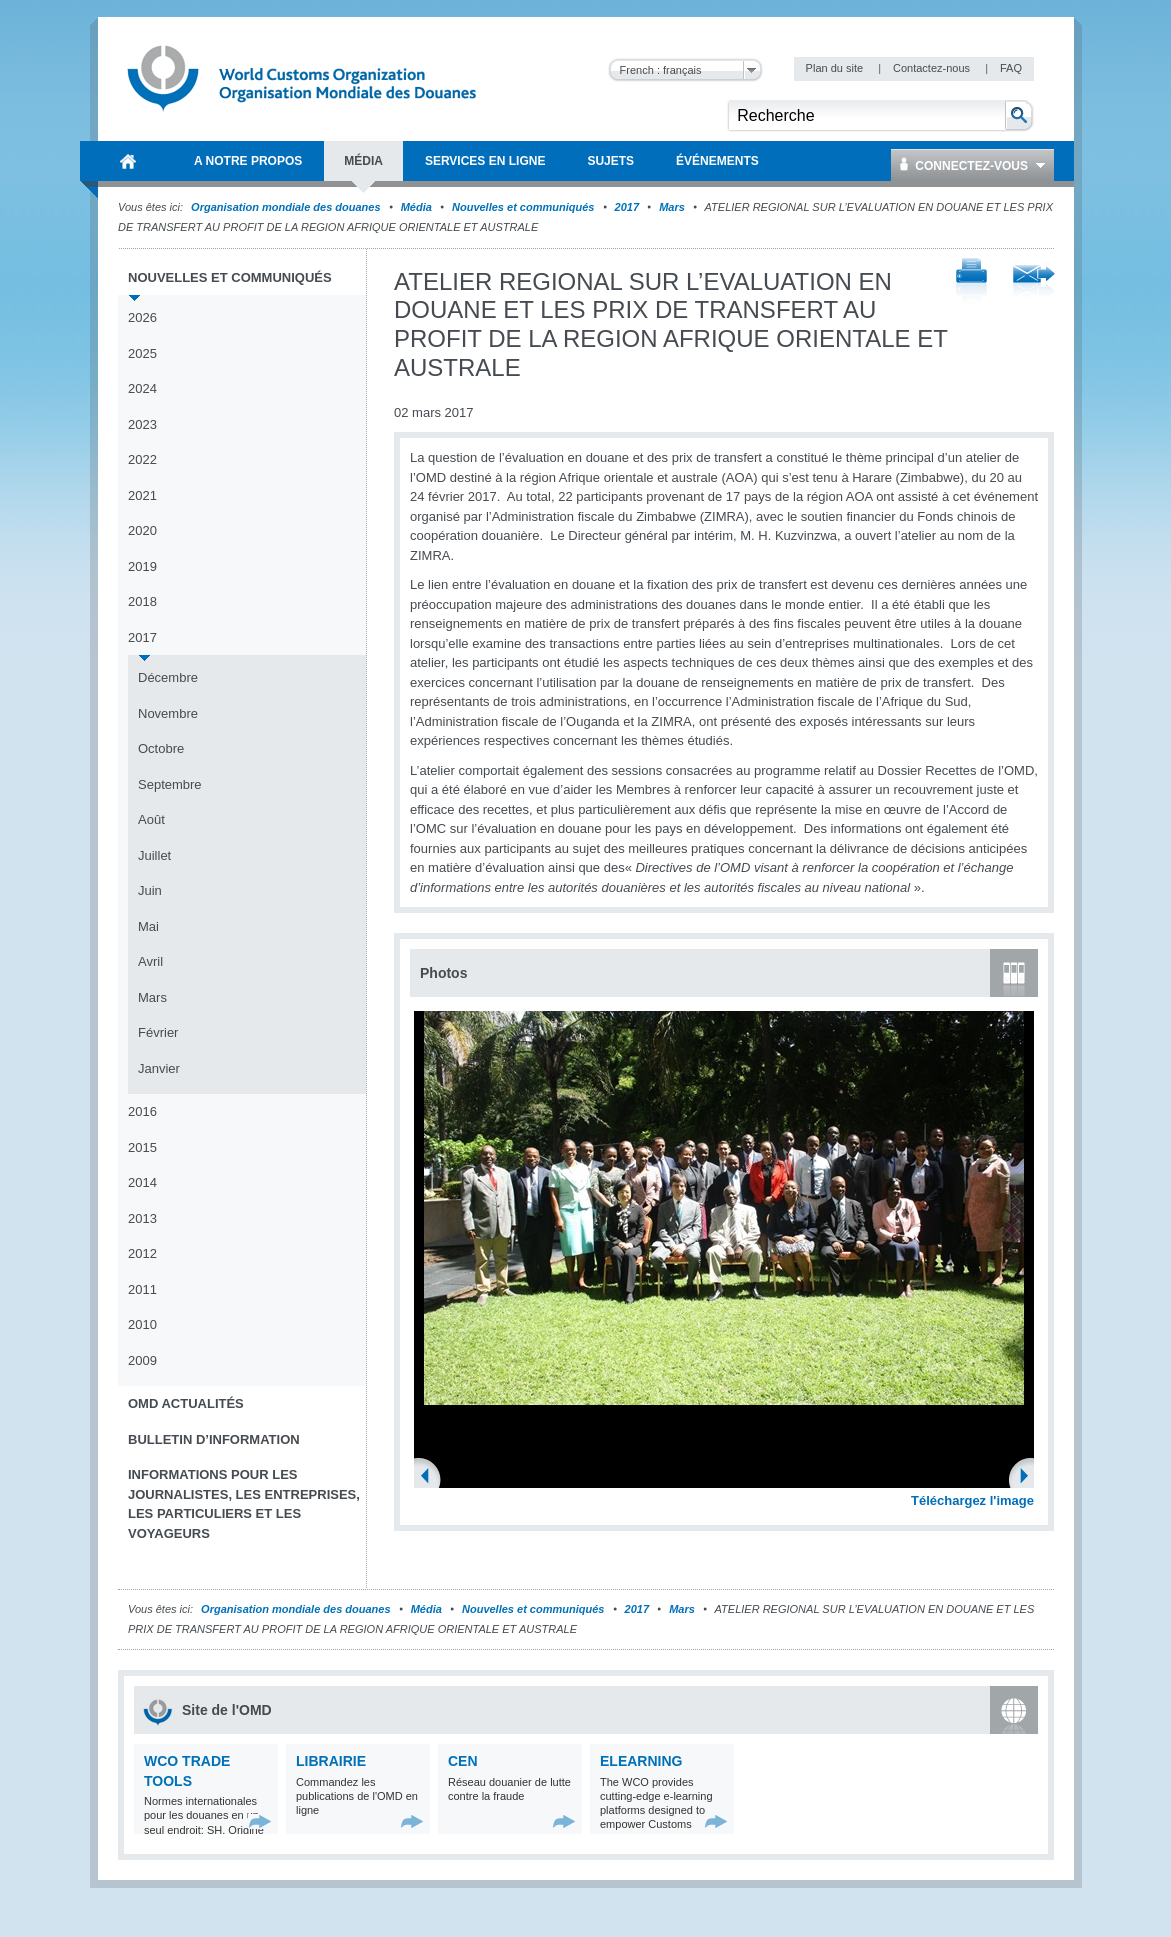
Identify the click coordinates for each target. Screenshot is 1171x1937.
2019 (142, 566)
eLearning (641, 1761)
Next (1030, 1478)
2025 (142, 353)
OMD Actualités (186, 1403)
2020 (142, 530)
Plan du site (836, 68)
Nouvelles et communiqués (523, 207)
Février (158, 1032)
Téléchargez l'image (972, 1500)
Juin (150, 890)
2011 (142, 1289)
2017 (627, 207)
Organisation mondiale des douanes (285, 207)
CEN (463, 1761)
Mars (672, 207)
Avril (150, 961)
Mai (148, 926)
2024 (142, 388)
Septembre (170, 784)
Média (416, 207)
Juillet (154, 855)
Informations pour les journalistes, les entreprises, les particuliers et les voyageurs (244, 1504)
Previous (431, 1478)
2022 (142, 459)
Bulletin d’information (214, 1439)
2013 (142, 1218)
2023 (142, 424)
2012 (142, 1253)
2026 (142, 317)
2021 (142, 495)
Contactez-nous (933, 68)
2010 (142, 1324)
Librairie (331, 1761)
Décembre (168, 677)
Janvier (159, 1068)
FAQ (1011, 68)
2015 (142, 1147)
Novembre (168, 713)
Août (151, 819)
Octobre (161, 748)
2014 (142, 1182)
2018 (142, 601)
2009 (142, 1360)
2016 (142, 1111)
